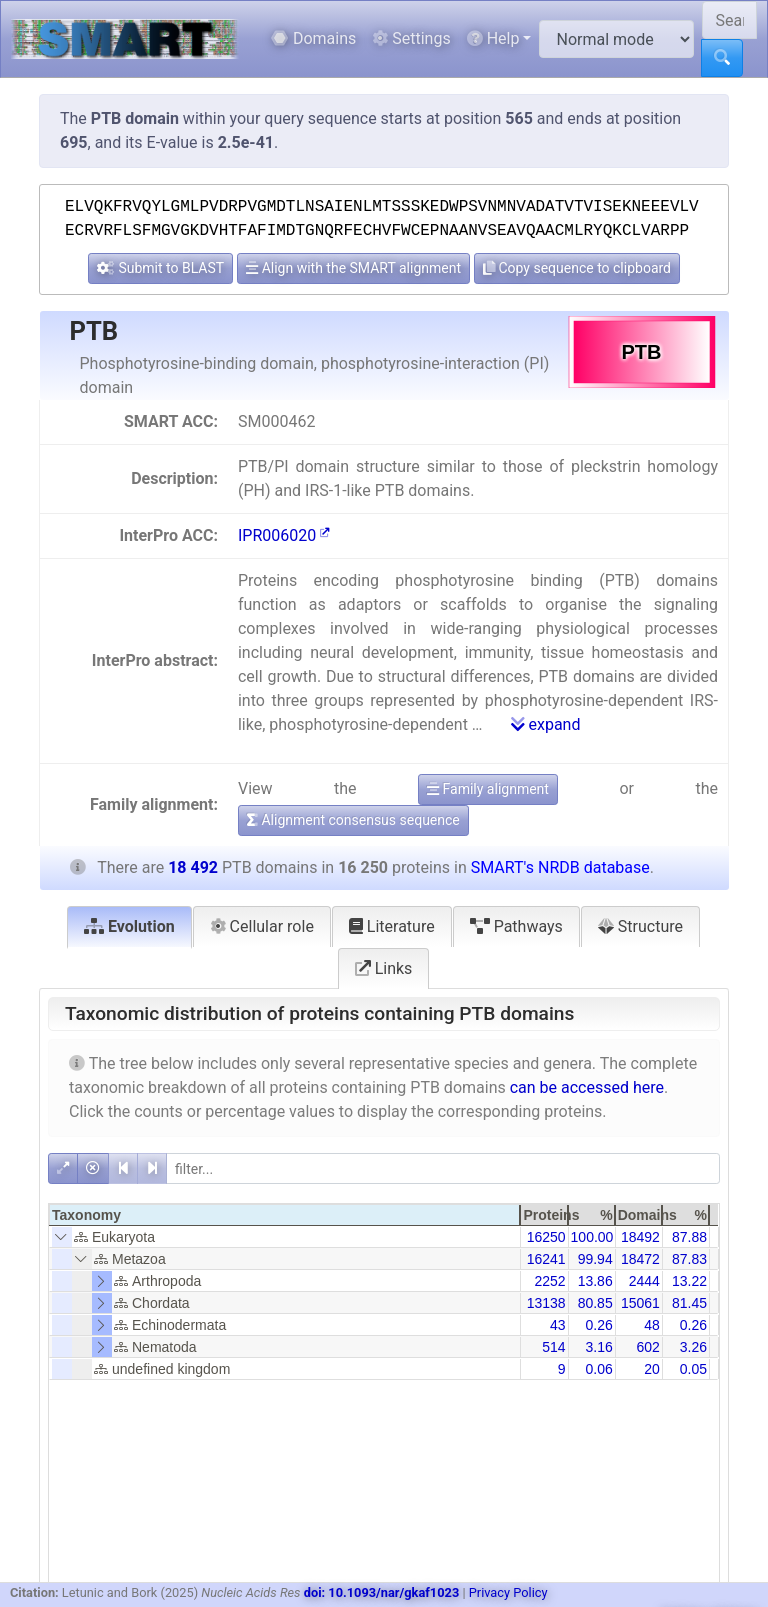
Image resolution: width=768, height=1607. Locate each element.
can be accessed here (587, 1087)
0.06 (598, 1369)
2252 (549, 1281)
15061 (640, 1303)
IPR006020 (284, 535)
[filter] (443, 1168)
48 (652, 1325)
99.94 (595, 1259)
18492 (640, 1237)
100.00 (592, 1237)
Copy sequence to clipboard (577, 268)
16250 (546, 1237)
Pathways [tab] (516, 926)
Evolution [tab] (129, 926)
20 (652, 1369)
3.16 (598, 1347)
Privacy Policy (508, 1592)
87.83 (689, 1259)
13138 (546, 1303)
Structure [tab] (640, 926)
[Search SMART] (729, 20)
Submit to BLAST (160, 268)
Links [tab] (384, 968)
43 (558, 1325)
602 (647, 1347)
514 (553, 1347)
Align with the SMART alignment (353, 268)
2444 (644, 1281)
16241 (546, 1259)
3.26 (693, 1347)
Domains (313, 38)
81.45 (689, 1303)
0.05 (693, 1369)
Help (493, 38)
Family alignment (488, 789)
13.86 (595, 1281)
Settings (411, 38)
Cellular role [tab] (262, 926)
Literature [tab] (392, 926)
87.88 (689, 1237)
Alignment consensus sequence (353, 820)
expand (546, 724)
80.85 (595, 1303)
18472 (640, 1259)
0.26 (598, 1325)
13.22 (689, 1281)
